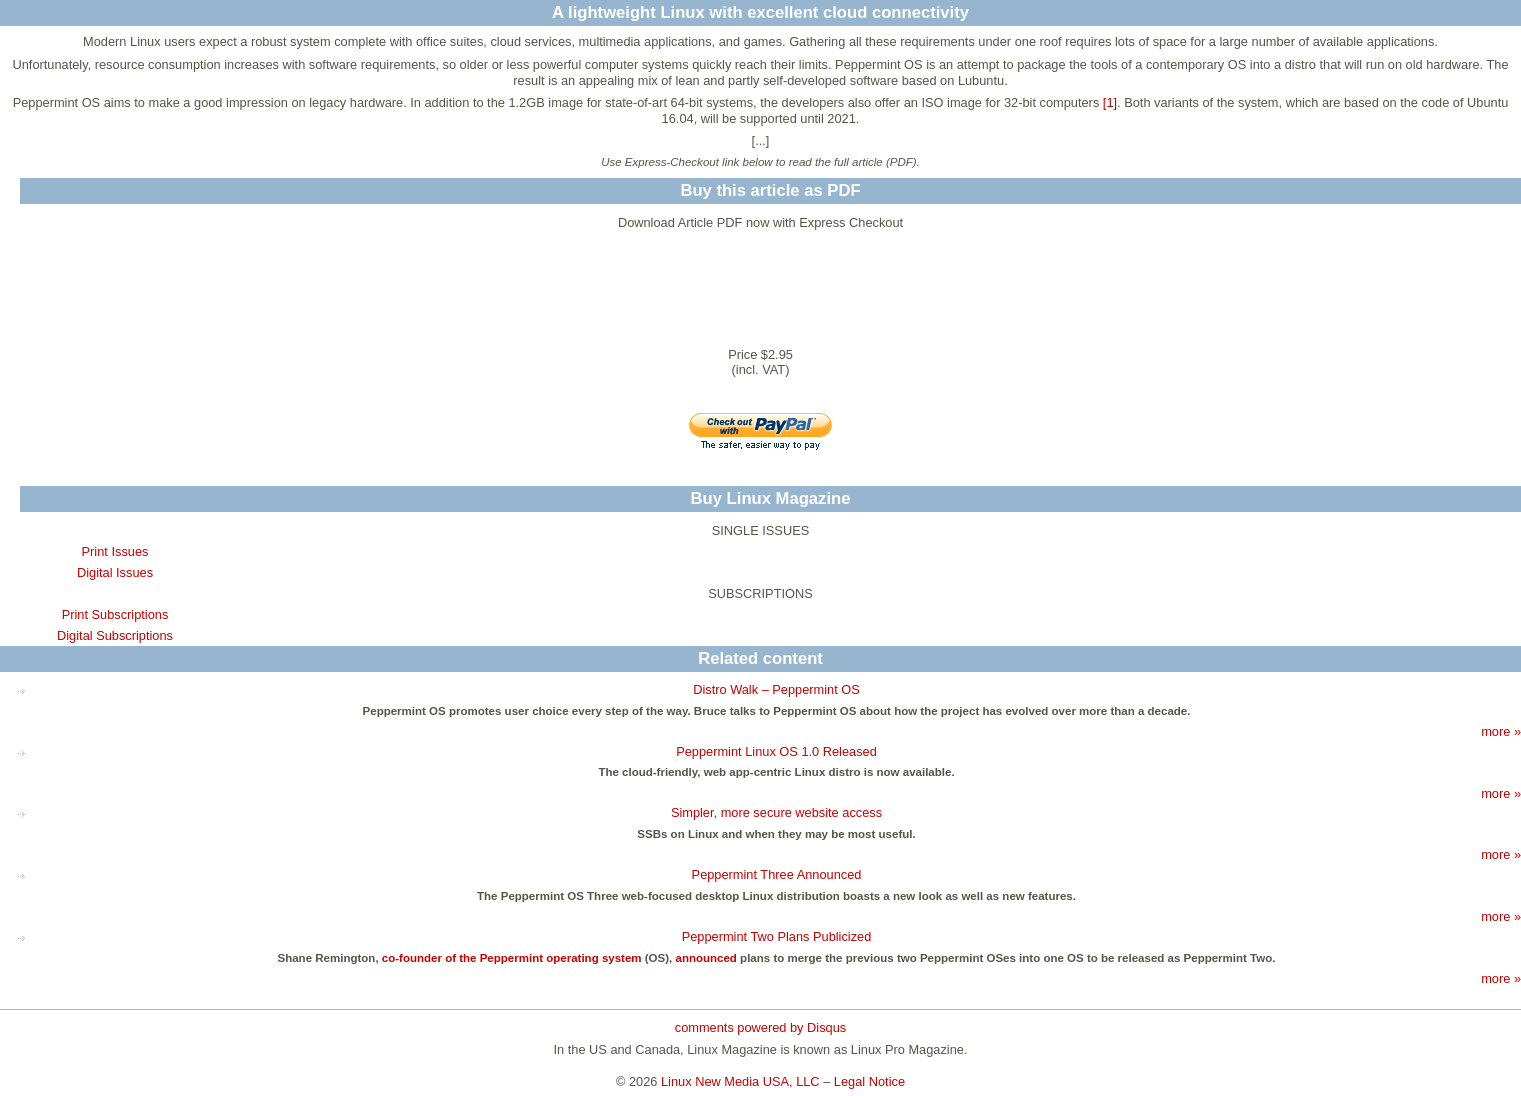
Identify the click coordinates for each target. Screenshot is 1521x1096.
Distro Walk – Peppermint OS (776, 689)
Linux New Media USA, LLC (740, 1081)
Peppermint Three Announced (777, 874)
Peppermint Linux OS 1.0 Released (776, 751)
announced (705, 958)
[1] (1110, 102)
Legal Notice (869, 1081)
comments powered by (760, 1027)
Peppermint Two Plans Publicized (777, 936)
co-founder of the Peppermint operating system (512, 958)
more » (1501, 731)
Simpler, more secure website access (776, 812)
